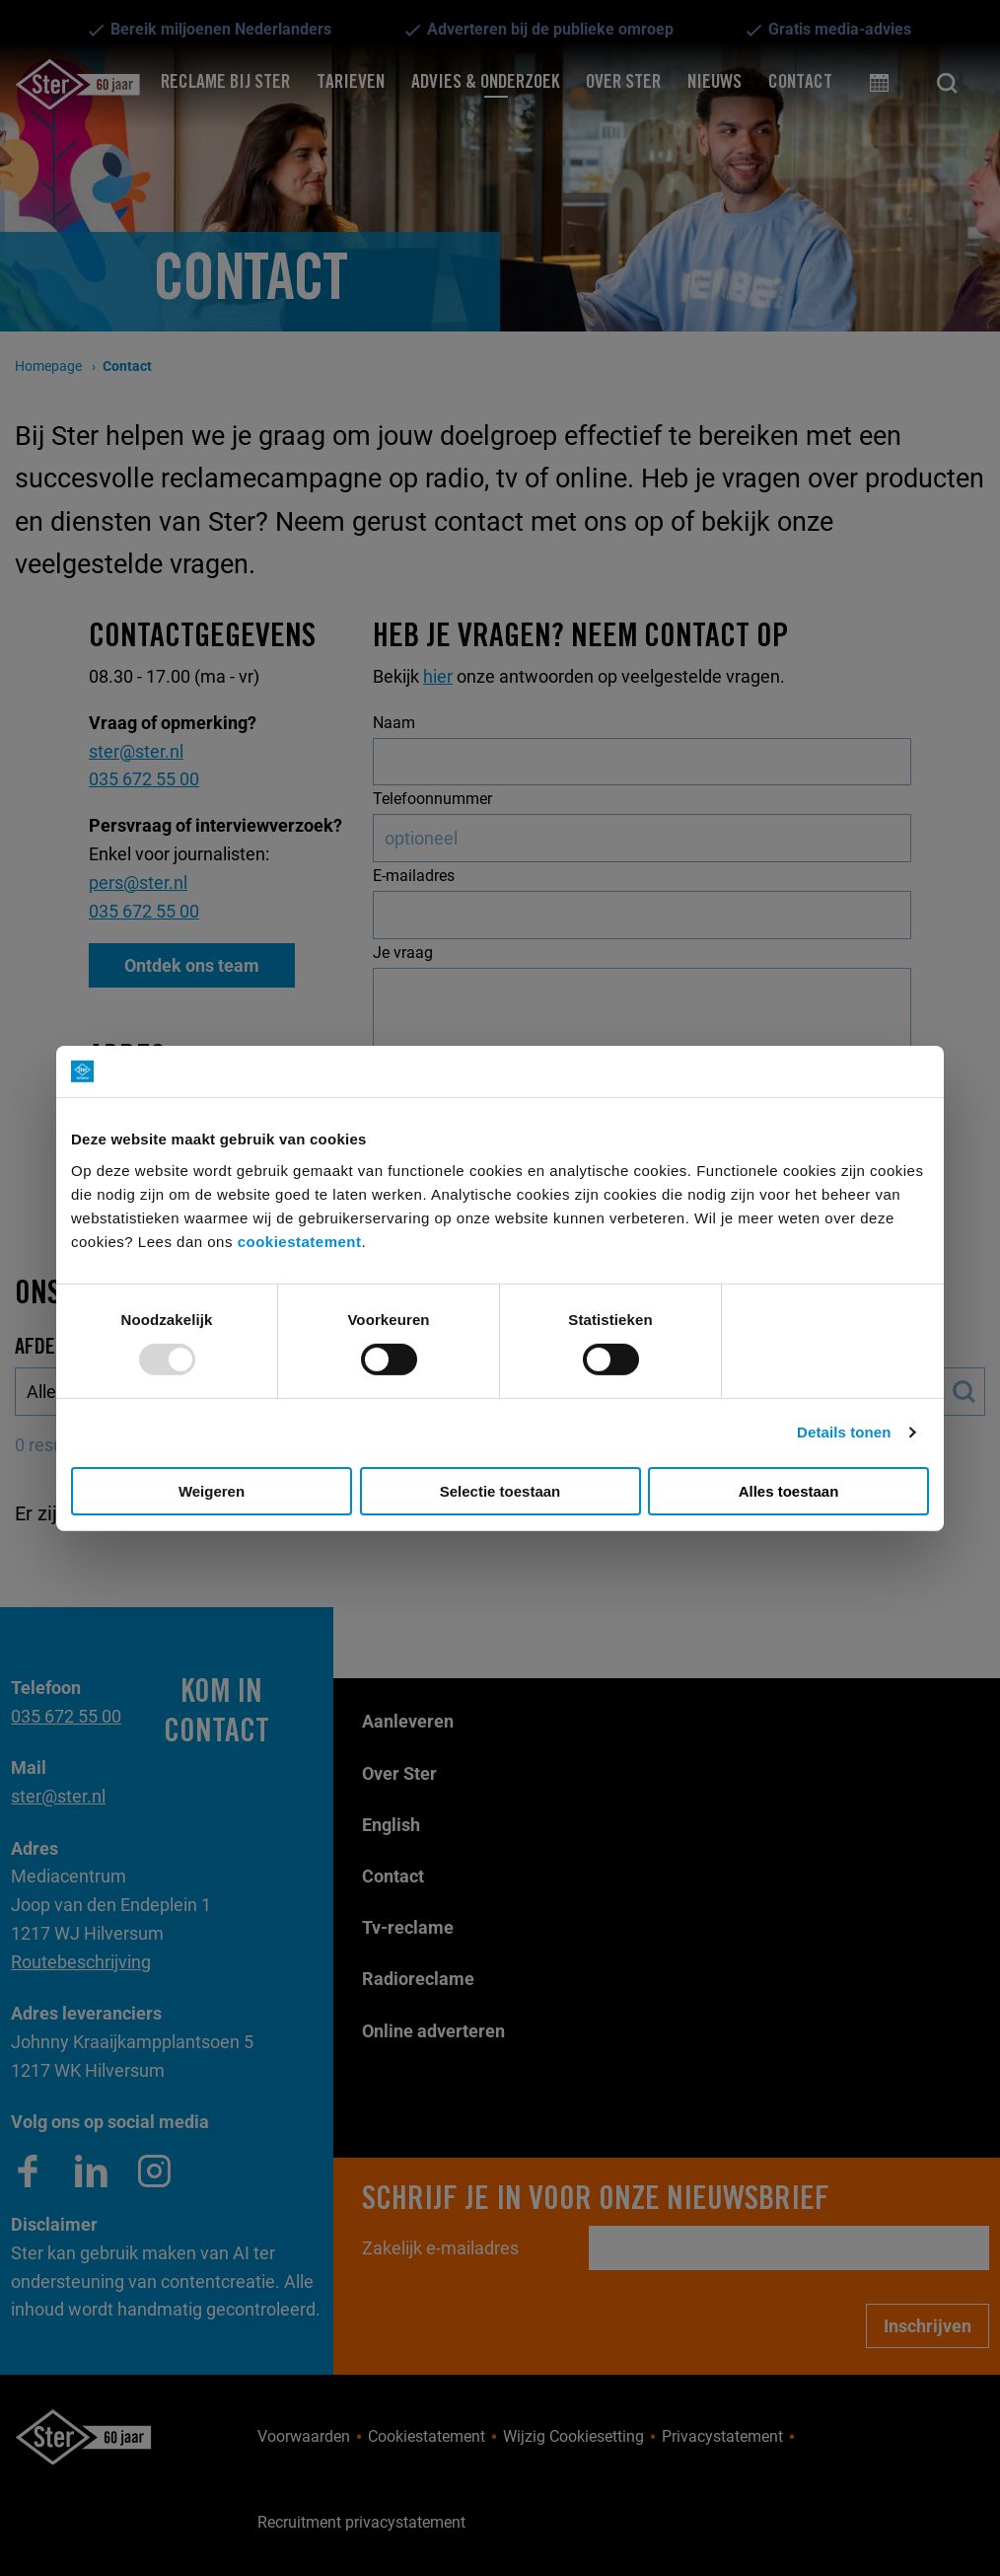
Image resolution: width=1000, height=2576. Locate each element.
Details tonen (844, 1432)
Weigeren (212, 1491)
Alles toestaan (789, 1491)
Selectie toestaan (500, 1491)
